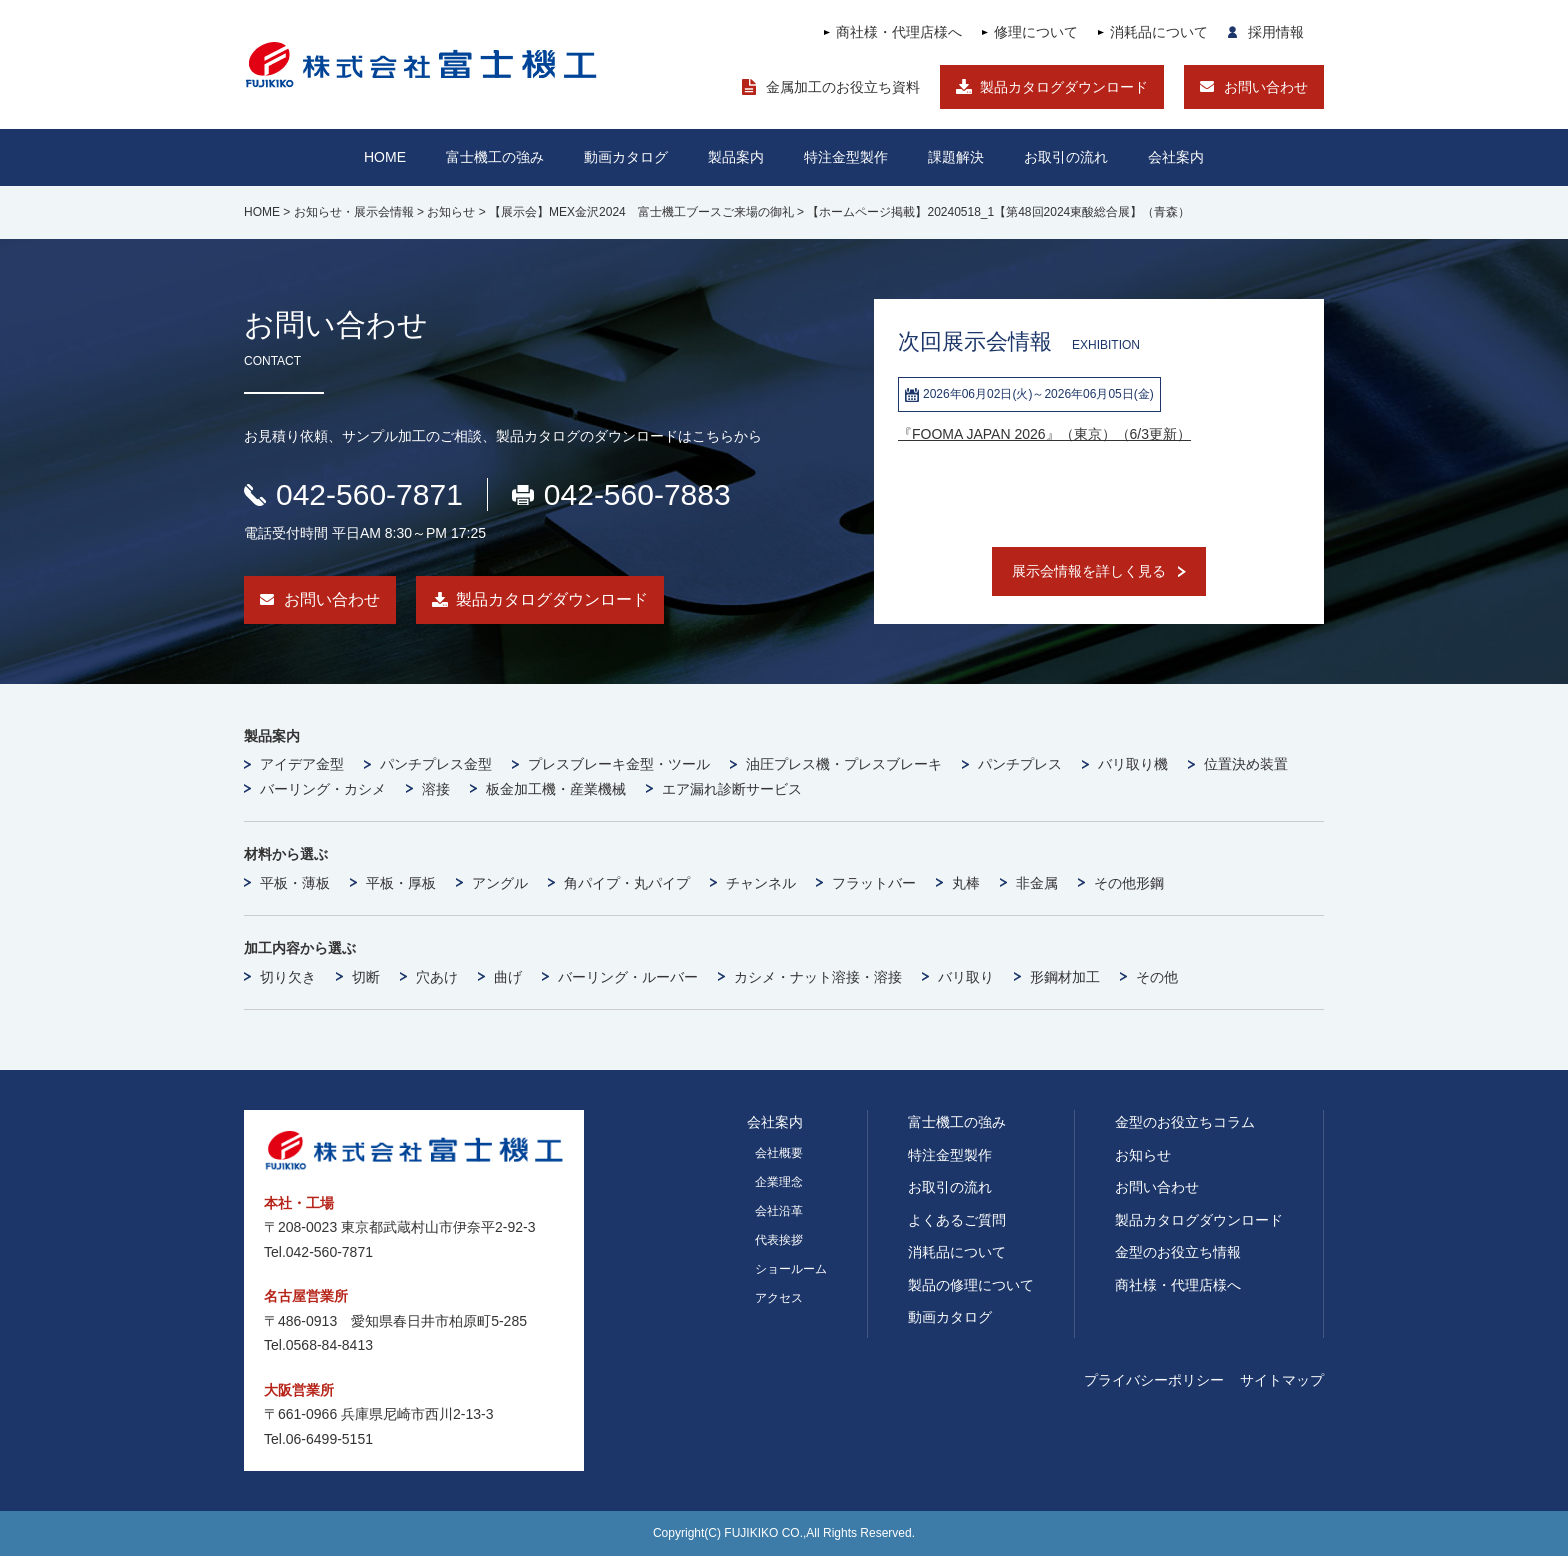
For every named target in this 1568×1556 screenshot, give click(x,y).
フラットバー (874, 883)
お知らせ (1143, 1155)
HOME (385, 157)
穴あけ (437, 977)
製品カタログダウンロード (1064, 87)
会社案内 (1176, 157)
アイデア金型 (302, 764)
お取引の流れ (950, 1187)
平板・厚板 (401, 883)
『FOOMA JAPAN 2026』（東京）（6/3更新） (1044, 434)
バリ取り (966, 977)
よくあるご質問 (957, 1220)
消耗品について (1159, 32)
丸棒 (966, 883)
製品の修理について (971, 1285)
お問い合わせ (1266, 87)
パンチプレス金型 (436, 764)
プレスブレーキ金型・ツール (619, 764)
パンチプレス (1020, 764)
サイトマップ (1282, 1380)
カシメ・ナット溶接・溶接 (818, 977)
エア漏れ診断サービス (732, 789)
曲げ (508, 977)
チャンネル (761, 883)
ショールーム (791, 1269)
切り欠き (288, 977)
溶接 (436, 789)
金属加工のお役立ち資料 (843, 87)
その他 (1157, 977)
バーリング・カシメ (323, 789)
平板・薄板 (295, 883)
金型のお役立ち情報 (1178, 1252)
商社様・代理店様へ (899, 32)
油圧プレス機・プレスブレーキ (844, 764)
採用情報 (1276, 32)
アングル (500, 883)
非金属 (1037, 883)
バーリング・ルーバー (628, 977)
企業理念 (779, 1182)
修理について (1036, 32)
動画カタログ (626, 157)
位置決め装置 (1246, 764)
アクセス (779, 1298)
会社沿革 (779, 1211)
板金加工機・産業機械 (556, 789)
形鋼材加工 (1065, 977)
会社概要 (779, 1153)
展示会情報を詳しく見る (1089, 571)
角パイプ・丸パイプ (627, 883)
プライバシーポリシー (1154, 1380)
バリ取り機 (1133, 764)
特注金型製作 (950, 1155)
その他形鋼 (1129, 883)
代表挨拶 (779, 1240)
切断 (366, 977)
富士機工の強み (957, 1122)
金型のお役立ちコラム (1185, 1122)
